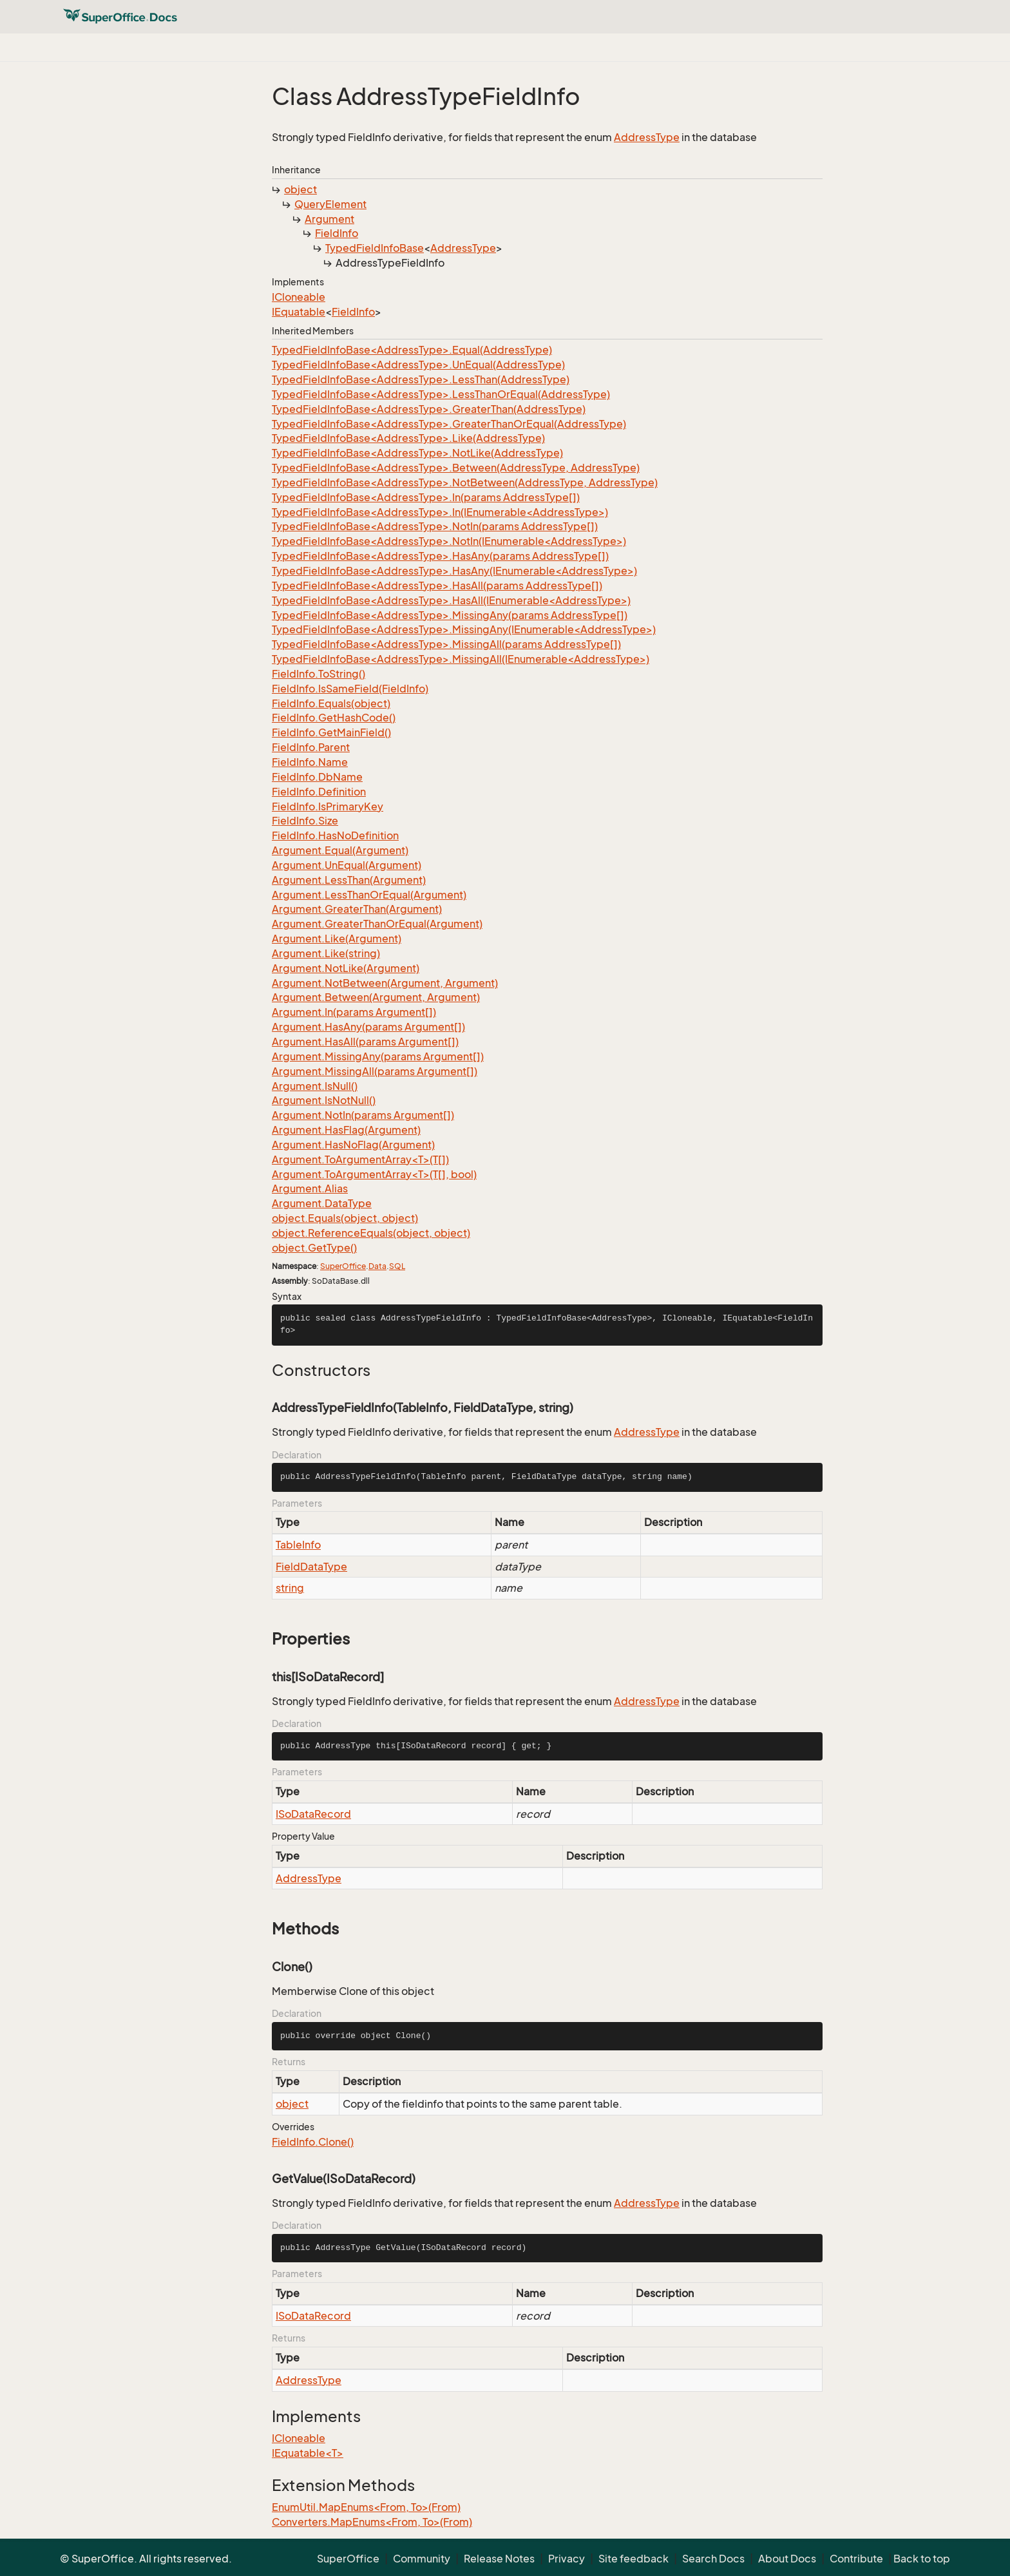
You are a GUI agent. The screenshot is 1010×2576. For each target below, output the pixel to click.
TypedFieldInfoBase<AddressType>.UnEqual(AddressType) (418, 364)
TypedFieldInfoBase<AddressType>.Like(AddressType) (408, 438)
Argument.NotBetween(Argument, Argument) (385, 983)
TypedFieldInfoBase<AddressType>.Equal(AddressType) (412, 349)
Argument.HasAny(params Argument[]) (368, 1026)
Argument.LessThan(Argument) (349, 879)
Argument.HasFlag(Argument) (346, 1129)
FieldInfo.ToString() (318, 673)
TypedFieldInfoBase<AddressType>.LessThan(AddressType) (420, 379)
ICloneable (298, 297)
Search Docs (713, 2558)
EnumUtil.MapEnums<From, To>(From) (366, 2507)
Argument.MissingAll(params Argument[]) (374, 1071)
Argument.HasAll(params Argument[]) (365, 1041)
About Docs (787, 2558)
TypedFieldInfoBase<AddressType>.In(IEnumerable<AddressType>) (440, 512)
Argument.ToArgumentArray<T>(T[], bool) (374, 1174)
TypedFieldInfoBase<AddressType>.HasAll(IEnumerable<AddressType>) (451, 600)
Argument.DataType (322, 1203)
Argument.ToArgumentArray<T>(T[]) (360, 1159)
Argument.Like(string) (326, 953)
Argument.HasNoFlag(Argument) (353, 1144)
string (290, 1587)
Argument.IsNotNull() (324, 1100)
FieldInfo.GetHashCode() (333, 717)
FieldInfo (336, 233)
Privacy (566, 2558)
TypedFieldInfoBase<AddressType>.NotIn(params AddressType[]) (435, 526)
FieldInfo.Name (310, 762)
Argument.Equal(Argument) (340, 850)
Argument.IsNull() (314, 1086)
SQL (397, 1266)
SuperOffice (343, 1266)
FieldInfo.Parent (311, 747)
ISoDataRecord (313, 1814)
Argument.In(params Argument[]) (354, 1012)
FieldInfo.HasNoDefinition (335, 835)
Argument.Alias (310, 1188)
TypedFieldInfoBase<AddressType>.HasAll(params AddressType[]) (437, 585)
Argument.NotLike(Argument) (345, 968)
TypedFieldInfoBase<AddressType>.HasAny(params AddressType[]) (440, 555)
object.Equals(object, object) (345, 1218)
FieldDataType (311, 1566)
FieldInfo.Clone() (313, 2141)
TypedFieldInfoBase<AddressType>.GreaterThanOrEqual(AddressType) (449, 423)
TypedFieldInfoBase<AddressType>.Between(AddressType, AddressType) (456, 467)
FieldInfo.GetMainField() (331, 732)
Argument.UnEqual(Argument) (346, 865)
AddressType (647, 137)
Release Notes (499, 2558)
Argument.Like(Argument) (336, 938)
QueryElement (330, 204)
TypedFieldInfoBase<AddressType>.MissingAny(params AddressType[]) (449, 615)
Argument (329, 219)
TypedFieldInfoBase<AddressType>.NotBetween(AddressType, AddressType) (465, 482)
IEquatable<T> (307, 2453)
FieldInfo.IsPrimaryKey (327, 806)
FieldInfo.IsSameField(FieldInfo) (350, 688)
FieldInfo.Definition (319, 791)
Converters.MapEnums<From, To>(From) (372, 2521)
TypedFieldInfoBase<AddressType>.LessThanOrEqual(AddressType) (441, 394)
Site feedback (633, 2558)
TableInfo (298, 1544)
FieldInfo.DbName (317, 776)
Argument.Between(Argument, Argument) (376, 997)
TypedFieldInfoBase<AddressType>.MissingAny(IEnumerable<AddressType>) (464, 629)
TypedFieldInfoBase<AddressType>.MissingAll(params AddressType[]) (446, 644)
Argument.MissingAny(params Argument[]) (378, 1056)
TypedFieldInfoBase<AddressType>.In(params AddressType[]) (426, 497)
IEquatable (298, 311)
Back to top (921, 2558)
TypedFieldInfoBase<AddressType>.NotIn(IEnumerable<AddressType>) (449, 541)
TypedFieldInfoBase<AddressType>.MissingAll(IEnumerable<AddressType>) (460, 659)
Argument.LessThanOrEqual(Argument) (369, 894)
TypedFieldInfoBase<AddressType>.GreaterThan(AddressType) (429, 409)
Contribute (856, 2558)
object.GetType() (314, 1247)
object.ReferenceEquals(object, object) (371, 1232)
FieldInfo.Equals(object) (331, 703)
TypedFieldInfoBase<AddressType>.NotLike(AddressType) (417, 452)
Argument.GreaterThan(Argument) (357, 908)
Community (421, 2558)
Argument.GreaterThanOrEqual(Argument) (377, 923)
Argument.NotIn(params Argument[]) (363, 1115)
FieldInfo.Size (305, 820)
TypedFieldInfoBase (374, 248)
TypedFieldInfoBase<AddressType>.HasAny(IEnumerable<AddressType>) (454, 570)
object (300, 189)
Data (377, 1266)
